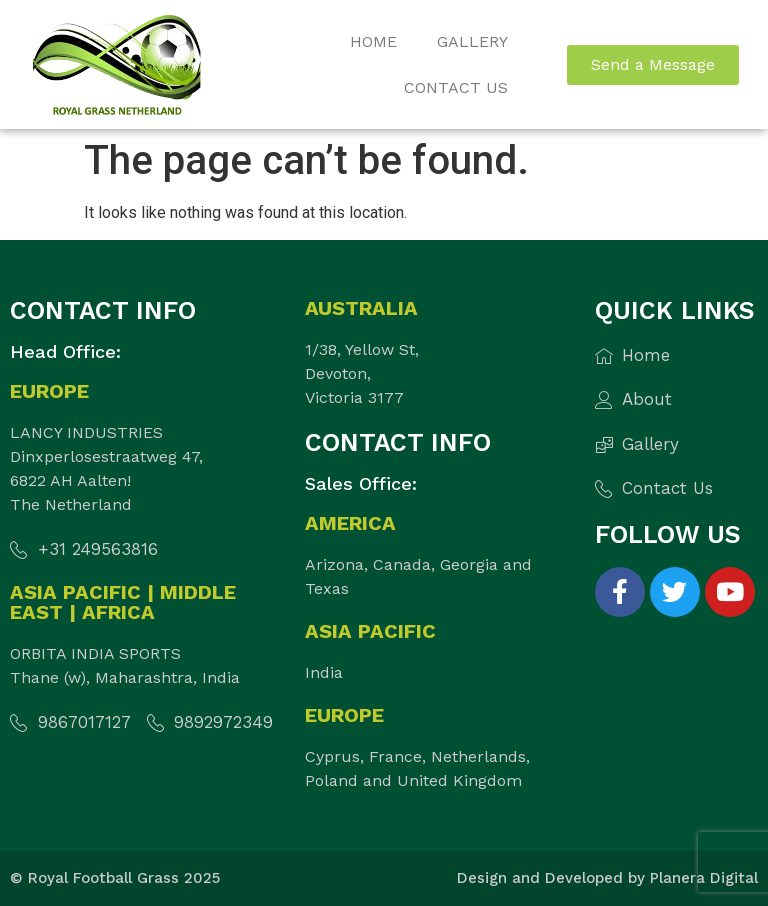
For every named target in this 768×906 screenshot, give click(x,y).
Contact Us (456, 87)
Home (373, 41)
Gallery (472, 41)
